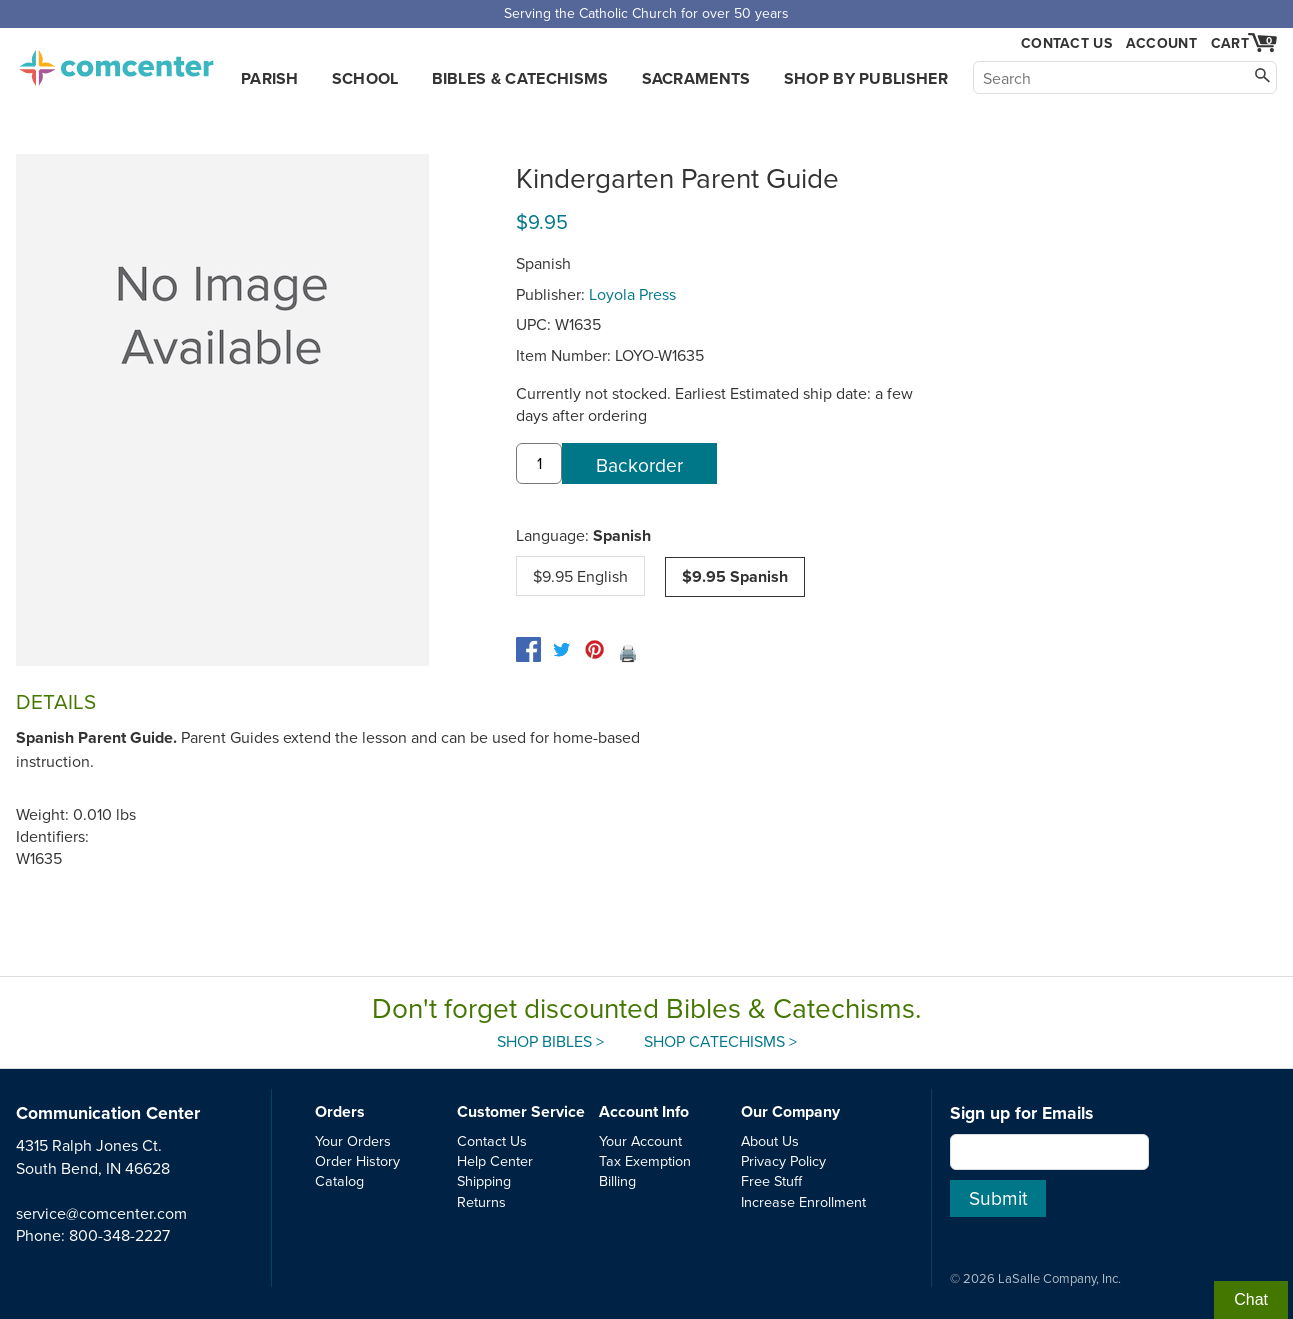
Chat (1251, 1299)
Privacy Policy (783, 1160)
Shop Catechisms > (720, 1041)
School (365, 78)
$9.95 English (580, 576)
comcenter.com (116, 62)
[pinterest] (594, 649)
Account (1161, 43)
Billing (617, 1180)
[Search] (1125, 77)
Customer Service (521, 1111)
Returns (481, 1201)
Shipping (484, 1180)
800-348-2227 (119, 1235)
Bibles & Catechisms (520, 78)
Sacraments (696, 78)
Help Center (495, 1160)
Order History (357, 1160)
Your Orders (353, 1140)
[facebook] (528, 649)
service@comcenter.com (101, 1213)
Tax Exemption (645, 1160)
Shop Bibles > (550, 1041)
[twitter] (561, 649)
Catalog (339, 1180)
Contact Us (1066, 43)
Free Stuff (771, 1180)
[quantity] (539, 464)
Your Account (640, 1140)
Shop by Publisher (866, 78)
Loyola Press (632, 294)
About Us (770, 1140)
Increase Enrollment (803, 1201)
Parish (270, 78)
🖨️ (628, 653)
